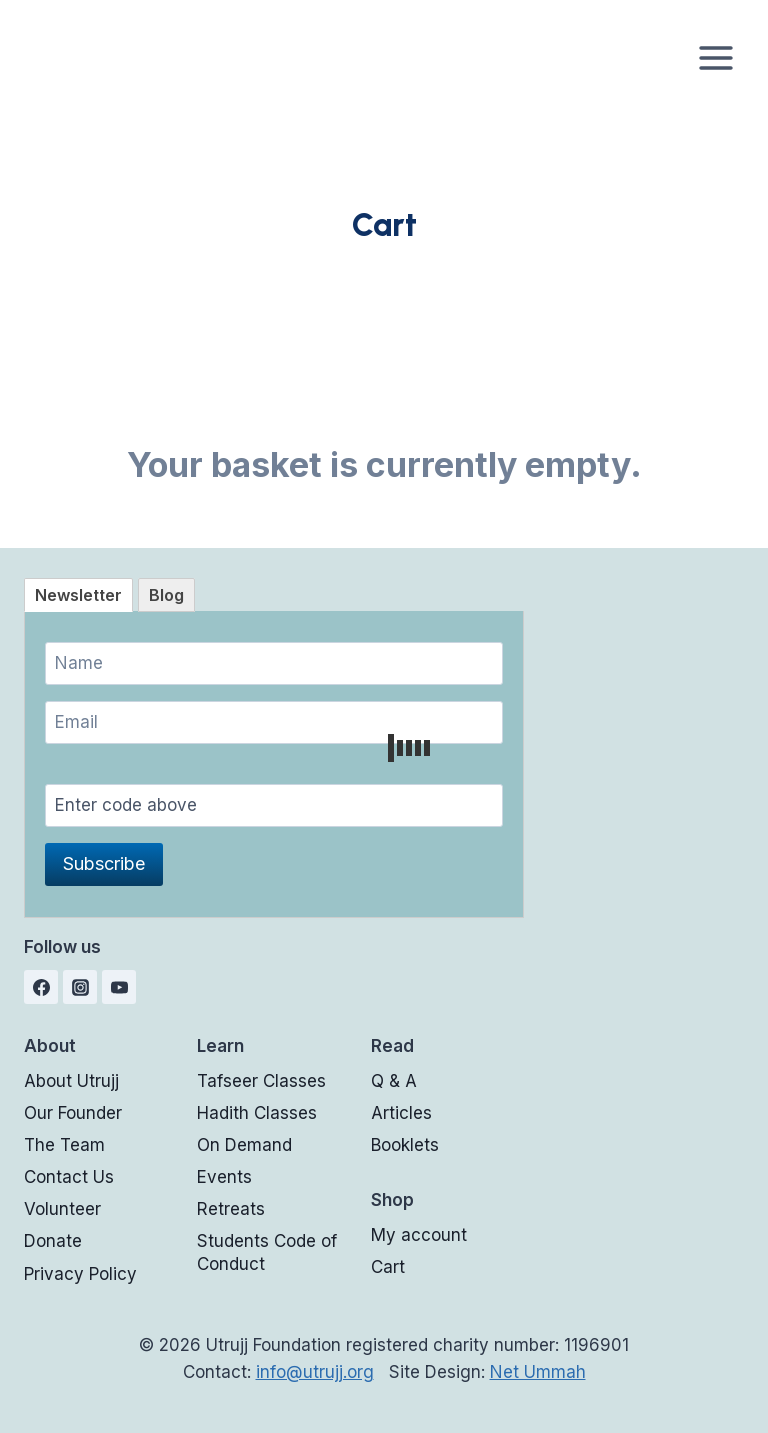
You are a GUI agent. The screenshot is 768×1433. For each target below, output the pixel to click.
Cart (388, 1267)
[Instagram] (80, 987)
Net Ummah (538, 1372)
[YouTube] (119, 987)
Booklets (405, 1145)
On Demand (244, 1145)
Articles (401, 1113)
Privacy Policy (80, 1274)
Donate (53, 1241)
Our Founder (73, 1113)
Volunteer (62, 1209)
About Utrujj (71, 1081)
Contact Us (69, 1177)
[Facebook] (41, 987)
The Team (64, 1145)
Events (224, 1177)
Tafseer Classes (261, 1081)
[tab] (78, 595)
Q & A (394, 1081)
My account (419, 1235)
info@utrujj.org (315, 1372)
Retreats (231, 1209)
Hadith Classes (257, 1113)
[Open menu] (715, 57)
